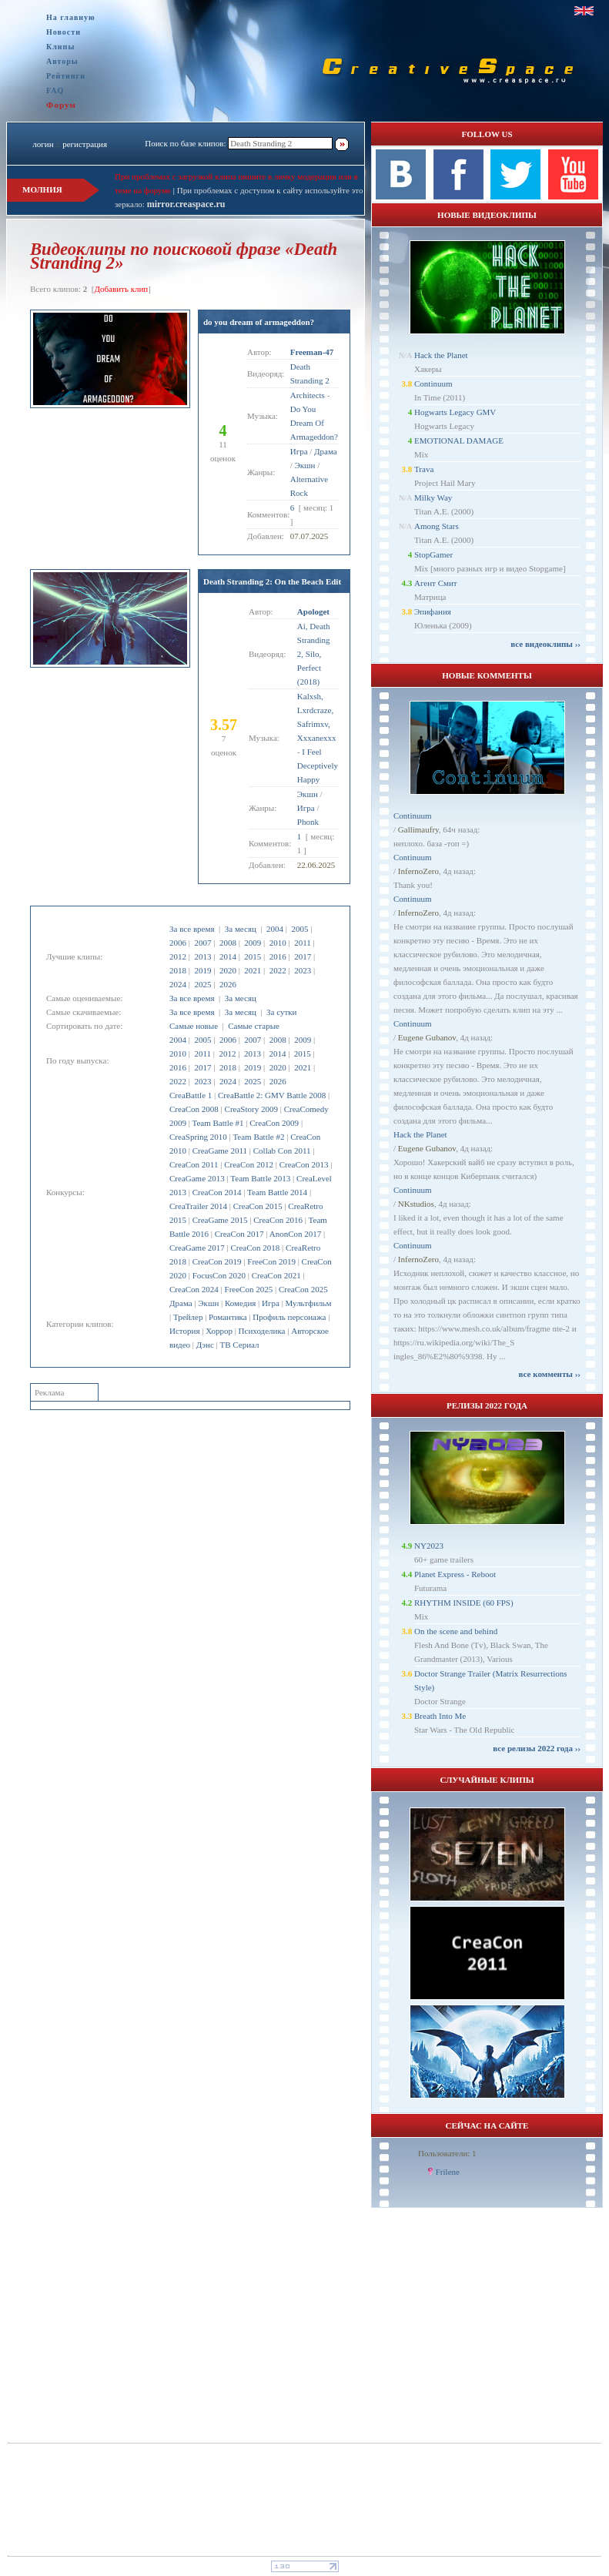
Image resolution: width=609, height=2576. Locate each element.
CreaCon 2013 (304, 1164)
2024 (177, 984)
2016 (277, 956)
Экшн (208, 1303)
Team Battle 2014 (277, 1192)
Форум (61, 104)
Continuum (433, 383)
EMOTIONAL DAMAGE (459, 440)
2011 (302, 942)
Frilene (448, 2171)
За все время (192, 928)
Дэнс (205, 1344)
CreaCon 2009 (274, 1122)
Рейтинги (65, 76)
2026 (227, 984)
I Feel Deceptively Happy (317, 765)
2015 (252, 956)
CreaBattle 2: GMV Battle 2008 (272, 1095)
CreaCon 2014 (217, 1192)
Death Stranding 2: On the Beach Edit (272, 581)
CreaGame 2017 (197, 1247)
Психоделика (262, 1330)
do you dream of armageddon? (258, 322)
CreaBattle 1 (190, 1095)
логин (42, 144)
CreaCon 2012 (248, 1164)
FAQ (55, 90)
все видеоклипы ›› (545, 643)
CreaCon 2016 (278, 1219)
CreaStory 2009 (251, 1109)
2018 (177, 970)
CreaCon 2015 (258, 1206)
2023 (302, 970)
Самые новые (193, 1025)
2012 (177, 956)
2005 (299, 928)
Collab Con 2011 (282, 1150)
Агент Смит (435, 583)
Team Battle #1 (218, 1122)
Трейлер (187, 1316)
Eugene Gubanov (427, 1037)
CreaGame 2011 (219, 1150)
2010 (277, 942)
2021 (252, 970)
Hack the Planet (441, 355)
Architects (307, 395)
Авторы (62, 61)
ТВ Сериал (239, 1344)
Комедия (240, 1303)
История (184, 1330)
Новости (63, 32)
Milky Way (433, 497)
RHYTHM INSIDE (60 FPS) (464, 1602)
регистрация (84, 144)
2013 (202, 956)
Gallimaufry (418, 829)
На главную (70, 17)
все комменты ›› (550, 1373)
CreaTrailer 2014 (198, 1206)
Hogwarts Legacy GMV (455, 412)
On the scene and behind (455, 1631)
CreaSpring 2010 (198, 1136)
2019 (202, 970)
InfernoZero (418, 871)
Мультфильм (309, 1303)
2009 (252, 942)
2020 (227, 970)
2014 (227, 956)
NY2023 (428, 1545)
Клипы (60, 46)
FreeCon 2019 (271, 1261)
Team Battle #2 (258, 1136)
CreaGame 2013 (197, 1178)
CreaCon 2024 (194, 1289)
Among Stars (436, 526)
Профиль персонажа (289, 1316)
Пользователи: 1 (447, 2153)
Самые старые (253, 1025)
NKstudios (416, 1203)
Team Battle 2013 (260, 1178)
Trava (423, 469)
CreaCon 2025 (303, 1289)
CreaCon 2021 (276, 1275)
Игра (270, 1303)
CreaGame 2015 (220, 1219)
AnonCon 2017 (295, 1233)
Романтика (228, 1316)
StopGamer (433, 554)
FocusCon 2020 (219, 1275)
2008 (227, 942)
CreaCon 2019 (217, 1261)
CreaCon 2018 (254, 1247)
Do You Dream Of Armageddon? (314, 422)
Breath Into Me (440, 1715)
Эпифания (432, 611)
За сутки (281, 1012)
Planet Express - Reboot (455, 1574)
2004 (274, 928)
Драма (180, 1303)
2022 (277, 970)
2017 (302, 956)
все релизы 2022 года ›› (537, 1748)
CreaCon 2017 (239, 1233)
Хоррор (219, 1330)
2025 (202, 984)
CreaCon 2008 (194, 1109)
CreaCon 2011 (193, 1164)
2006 (177, 942)
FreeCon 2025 (249, 1289)
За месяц (240, 928)
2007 (202, 942)
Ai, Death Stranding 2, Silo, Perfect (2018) (313, 653)
